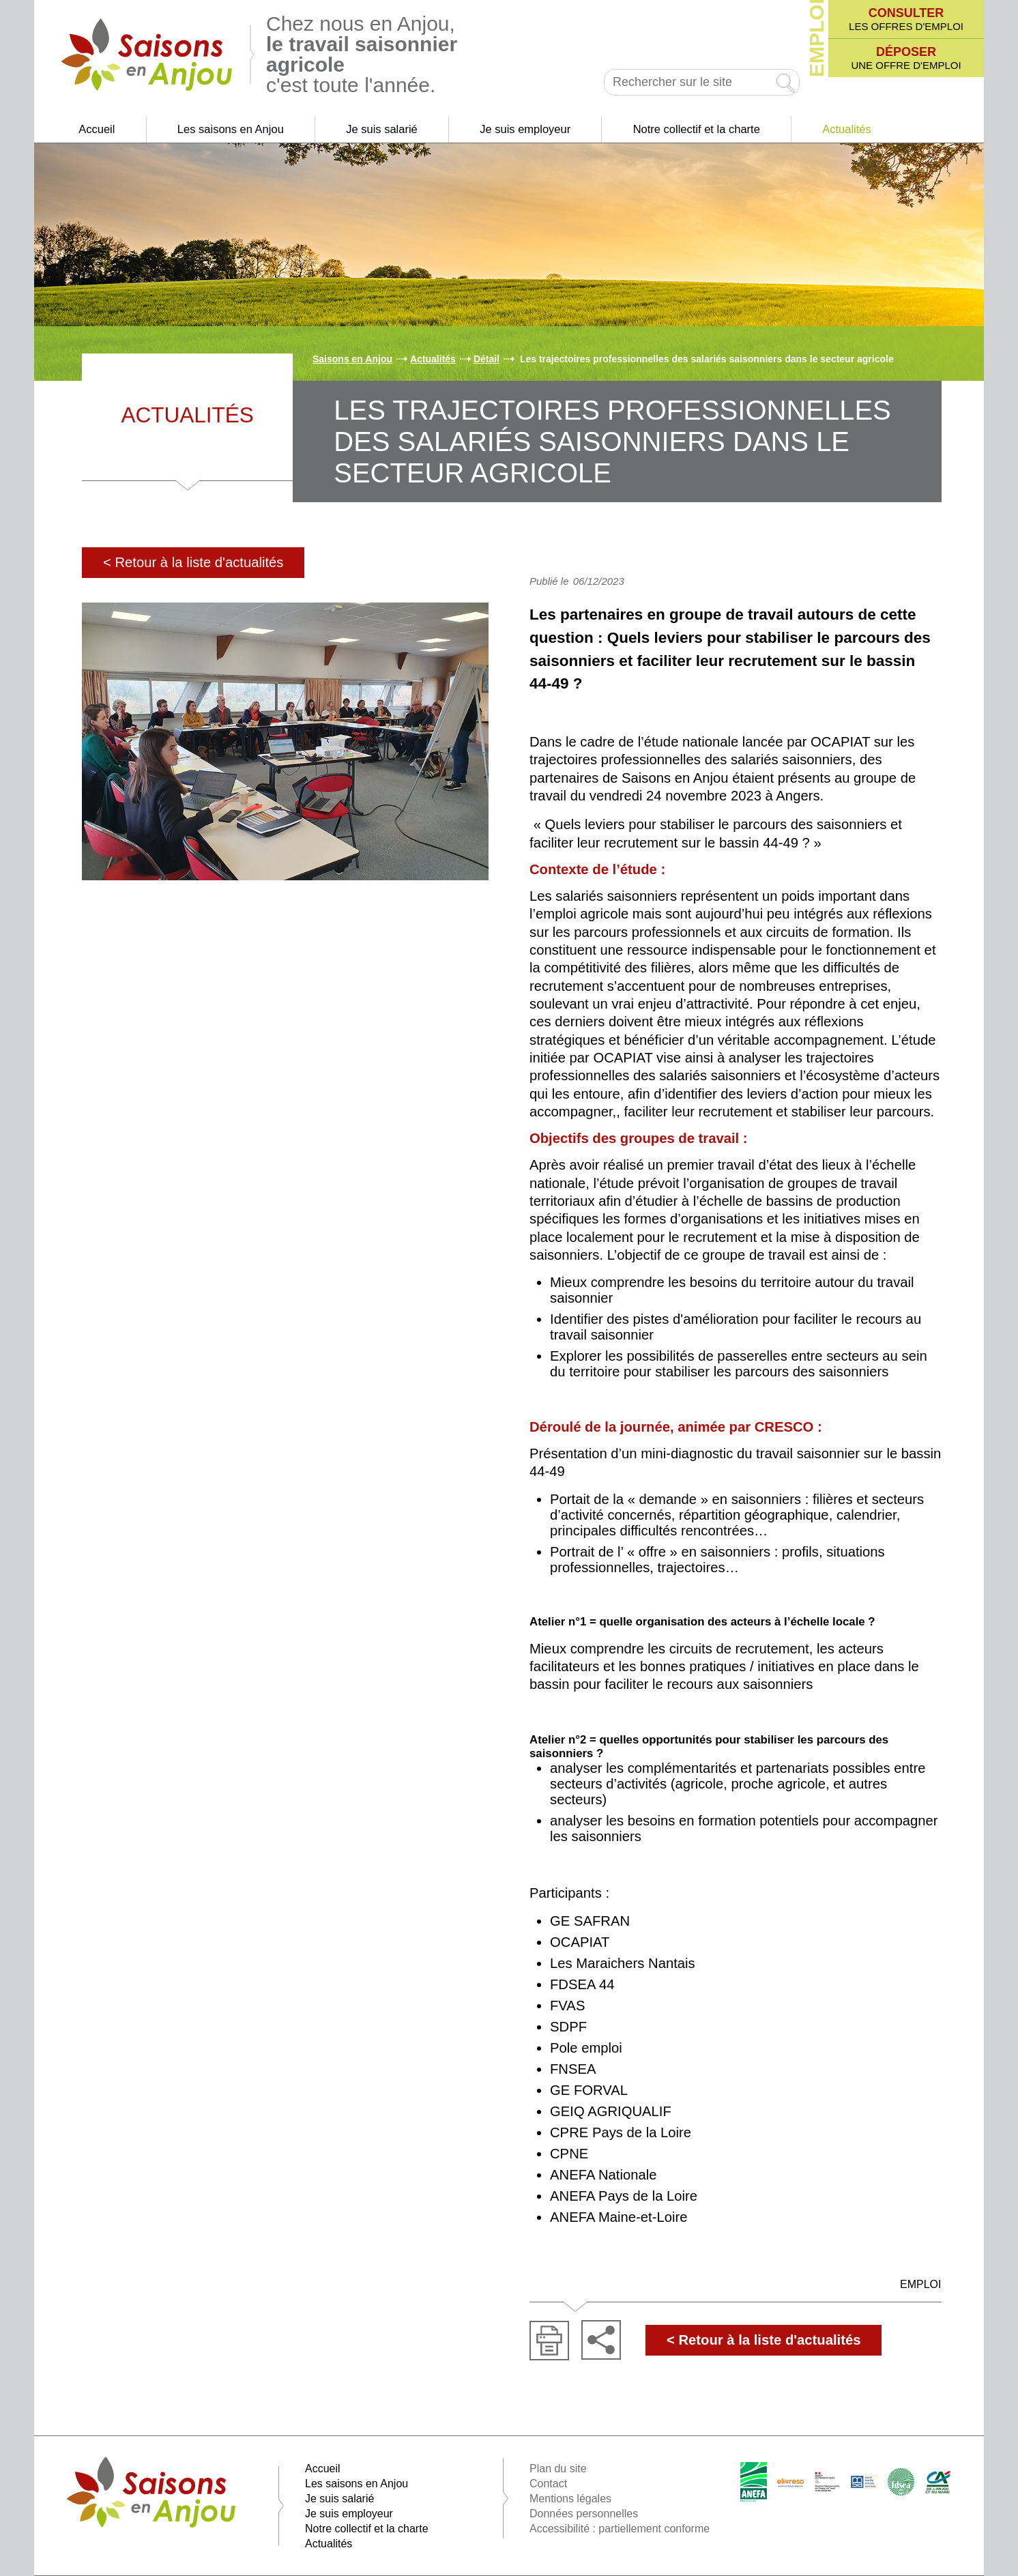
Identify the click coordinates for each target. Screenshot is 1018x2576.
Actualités (846, 129)
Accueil (96, 129)
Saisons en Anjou (352, 358)
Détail (486, 358)
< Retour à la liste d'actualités (193, 562)
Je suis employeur (525, 129)
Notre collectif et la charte (696, 129)
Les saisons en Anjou (230, 129)
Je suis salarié (382, 129)
